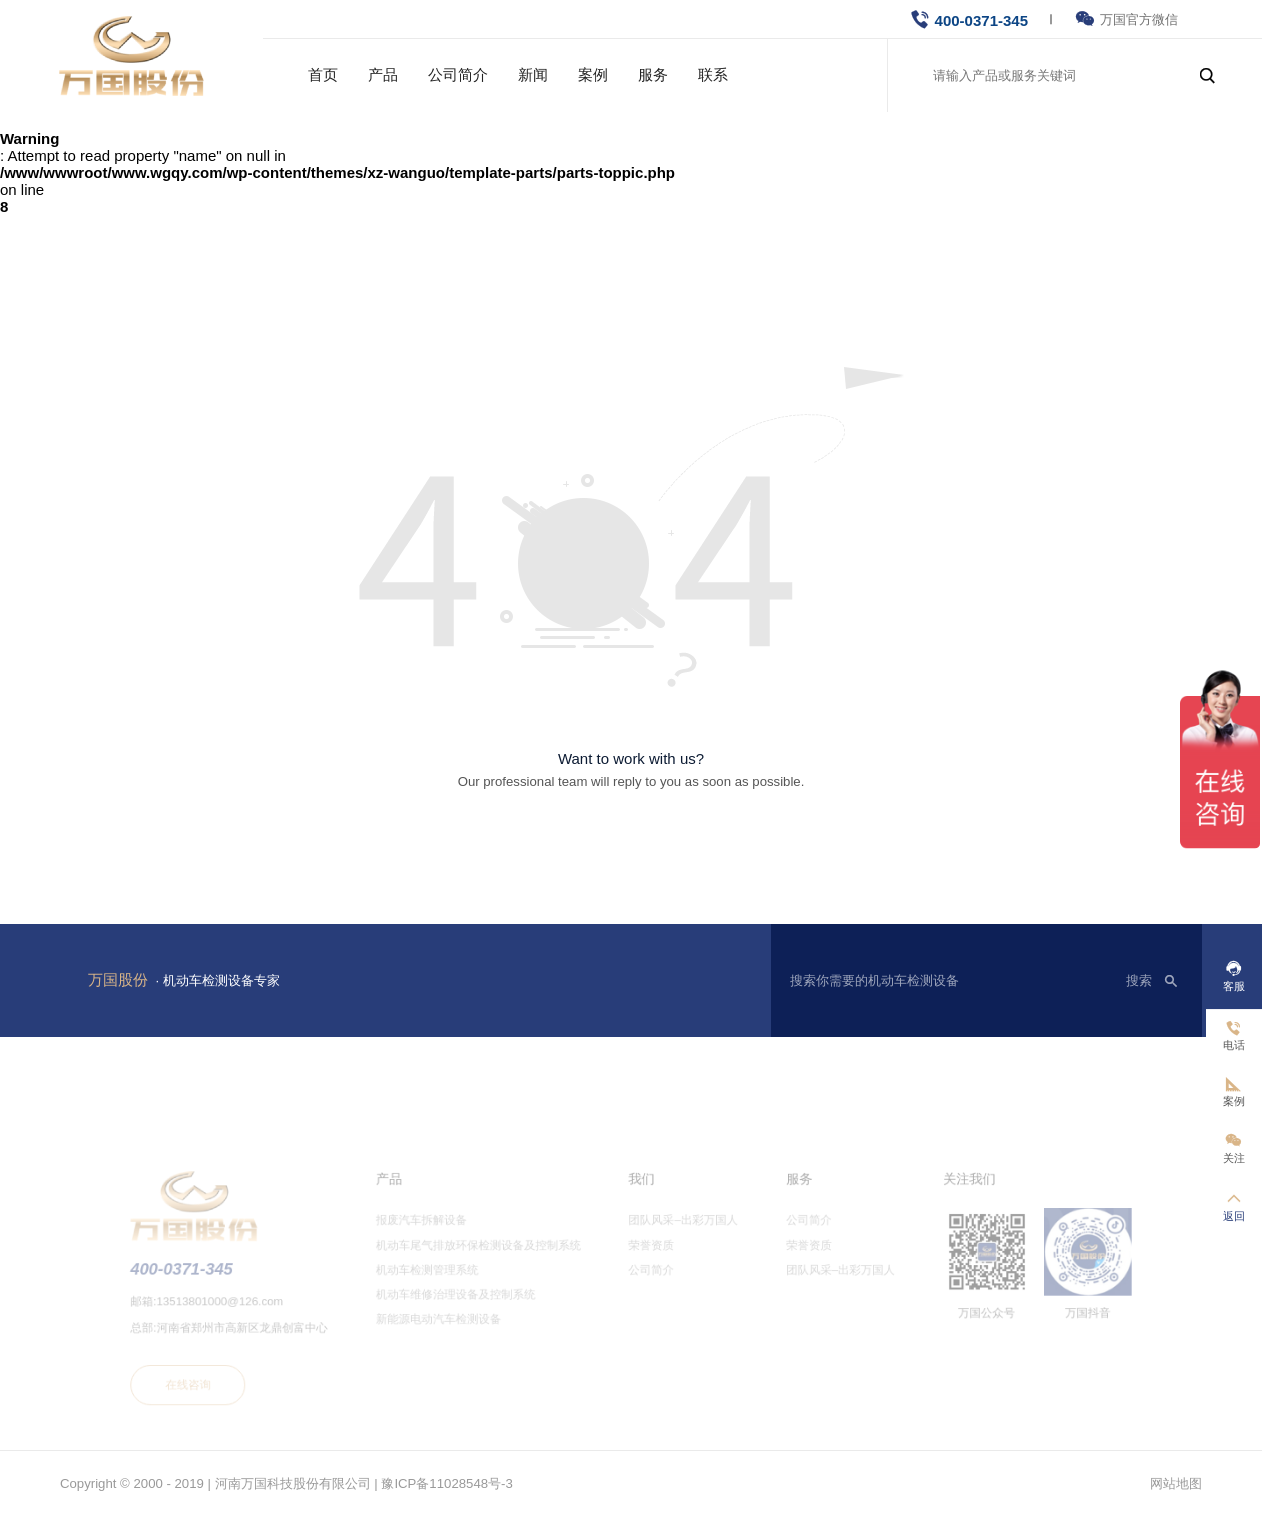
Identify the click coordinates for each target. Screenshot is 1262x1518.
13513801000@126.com (249, 1312)
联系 (713, 74)
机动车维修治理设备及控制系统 (467, 1306)
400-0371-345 (981, 20)
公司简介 (458, 74)
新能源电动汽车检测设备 (451, 1329)
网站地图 (1176, 1483)
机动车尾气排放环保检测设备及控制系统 (488, 1260)
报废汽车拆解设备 (435, 1237)
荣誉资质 (650, 1260)
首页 (323, 74)
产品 (383, 74)
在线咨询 (219, 1390)
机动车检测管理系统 (440, 1283)
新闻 (533, 74)
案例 (593, 74)
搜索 (1139, 980)
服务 (653, 74)
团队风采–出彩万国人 (679, 1237)
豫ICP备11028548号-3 (446, 1483)
